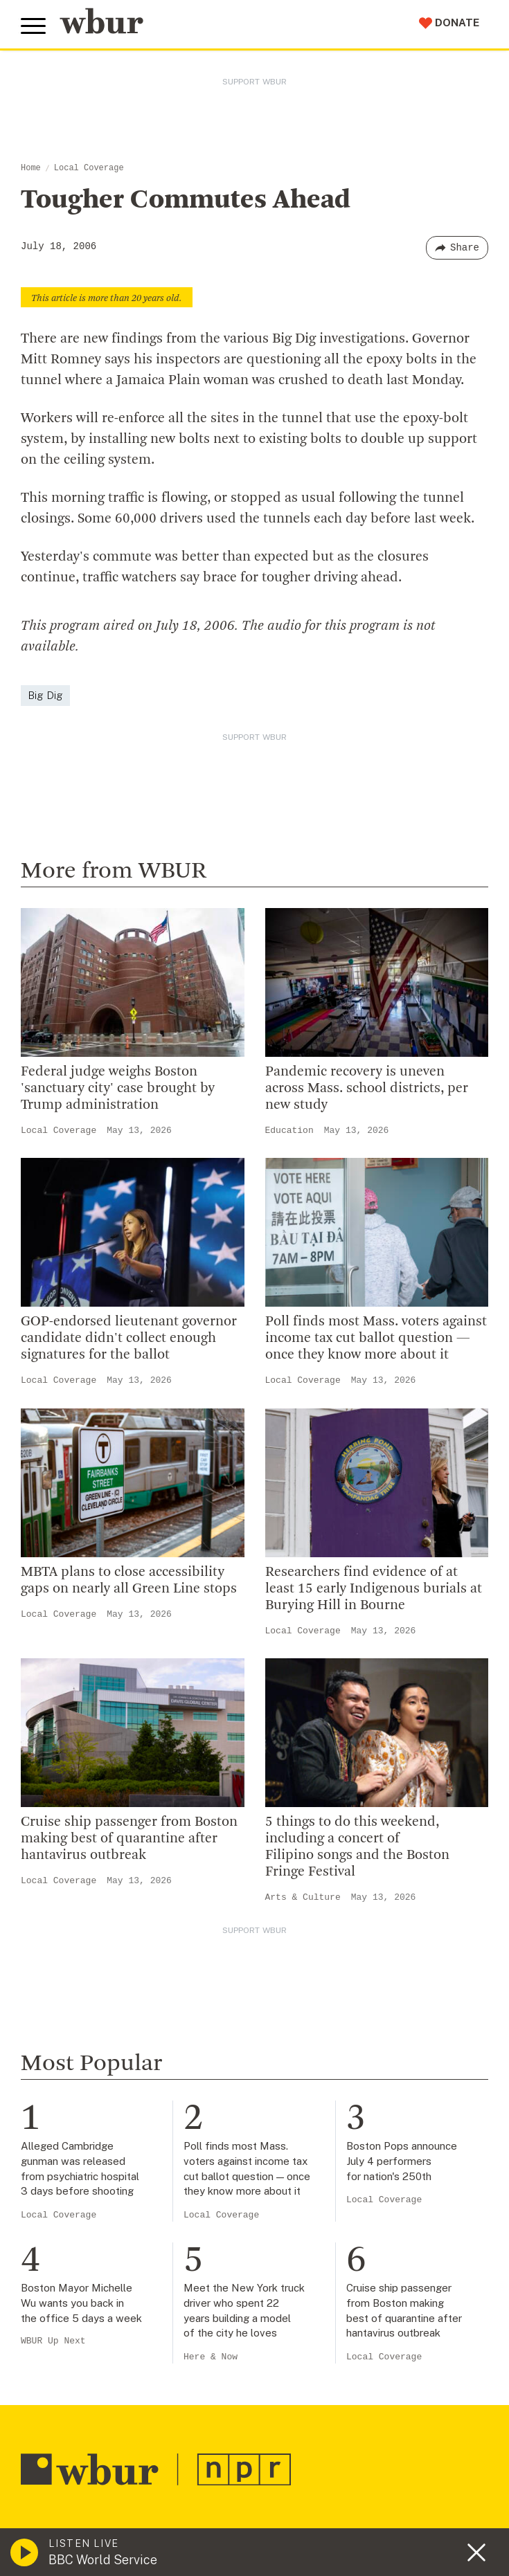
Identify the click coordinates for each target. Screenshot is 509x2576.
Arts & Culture (303, 1897)
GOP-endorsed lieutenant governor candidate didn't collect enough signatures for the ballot (129, 1338)
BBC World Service (102, 2559)
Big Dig (45, 695)
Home (31, 168)
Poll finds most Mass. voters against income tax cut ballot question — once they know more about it (376, 1338)
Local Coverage (89, 168)
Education (289, 1130)
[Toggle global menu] (33, 26)
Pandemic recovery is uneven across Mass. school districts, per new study (366, 1088)
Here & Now (211, 2357)
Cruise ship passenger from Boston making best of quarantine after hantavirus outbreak (129, 1838)
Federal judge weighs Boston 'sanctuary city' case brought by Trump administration (118, 1088)
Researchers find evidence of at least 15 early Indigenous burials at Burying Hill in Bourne (373, 1589)
